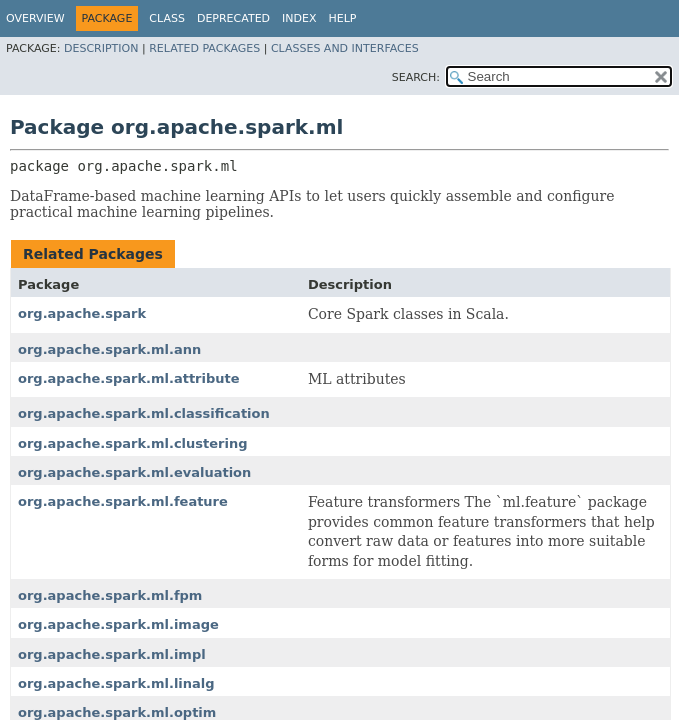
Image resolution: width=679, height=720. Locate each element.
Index (299, 18)
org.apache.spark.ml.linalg (116, 683)
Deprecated (233, 18)
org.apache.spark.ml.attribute (129, 378)
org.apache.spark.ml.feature (123, 501)
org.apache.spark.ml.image (118, 624)
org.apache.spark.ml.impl (112, 654)
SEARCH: (416, 77)
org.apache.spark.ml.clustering (133, 443)
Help (343, 18)
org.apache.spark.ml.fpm (110, 595)
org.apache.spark (82, 313)
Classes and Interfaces (345, 48)
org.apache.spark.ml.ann (109, 349)
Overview (35, 18)
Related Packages (204, 48)
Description (101, 48)
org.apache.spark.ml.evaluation (134, 472)
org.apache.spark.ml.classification (144, 413)
